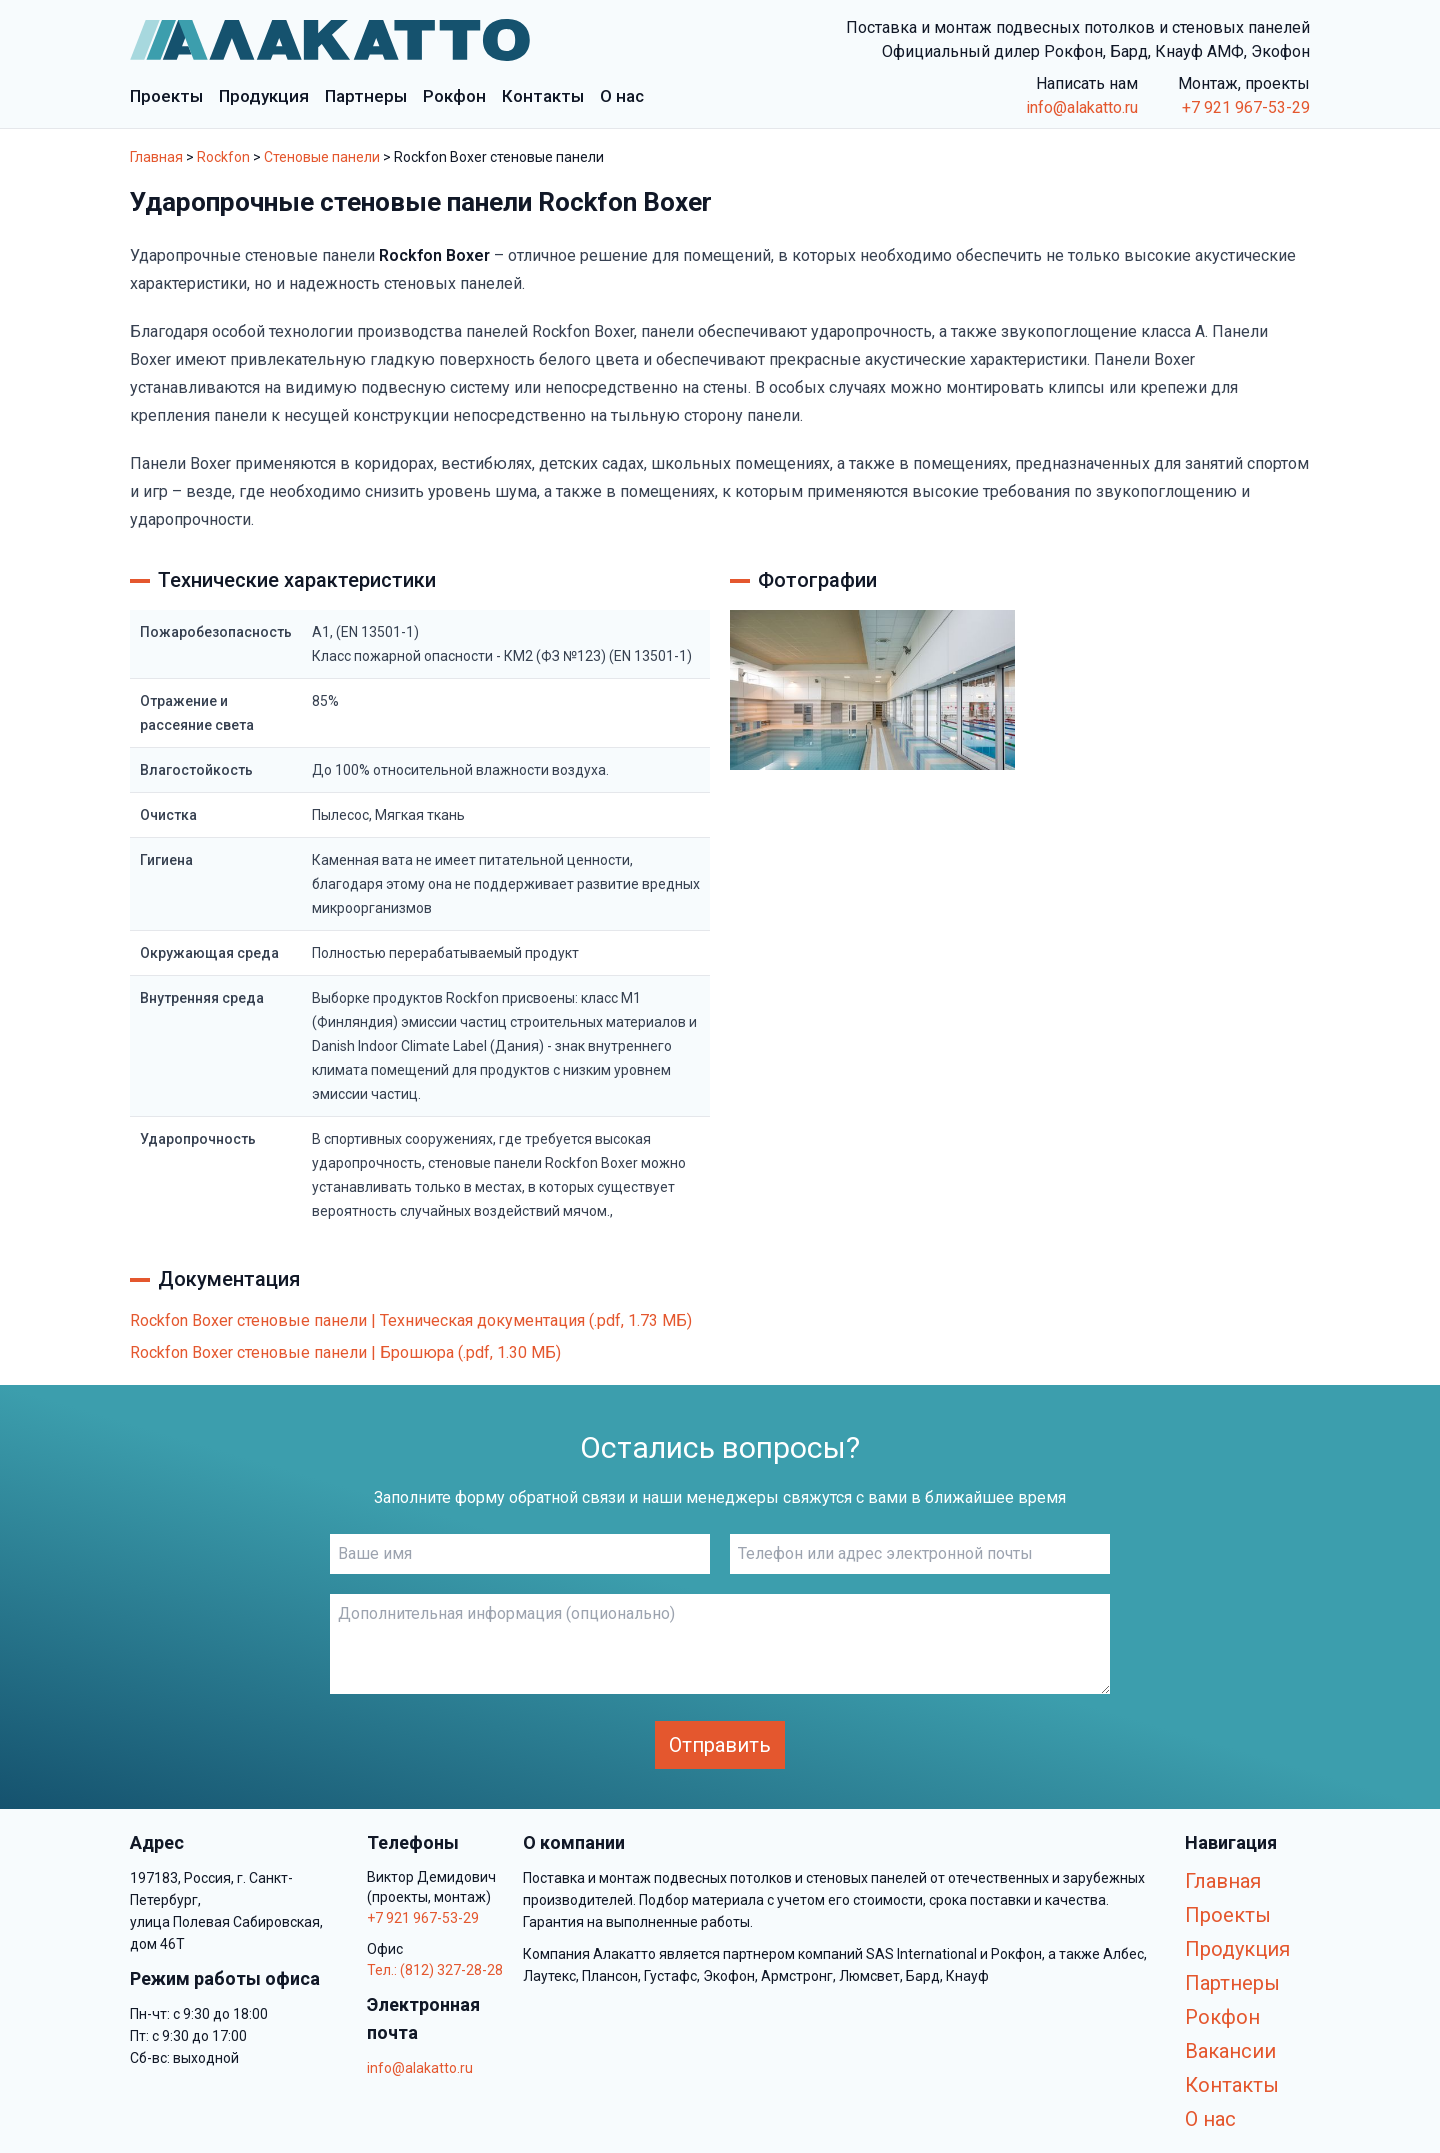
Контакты (1232, 2085)
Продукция (1237, 1949)
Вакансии (1230, 2051)
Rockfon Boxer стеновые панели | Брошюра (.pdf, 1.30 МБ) (345, 1352)
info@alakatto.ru (1082, 107)
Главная (156, 157)
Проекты (1228, 1915)
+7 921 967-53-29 (1246, 107)
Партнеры (1232, 1983)
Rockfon (223, 157)
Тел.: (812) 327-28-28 (435, 1970)
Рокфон (1222, 2017)
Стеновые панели (322, 157)
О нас (1210, 2119)
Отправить (720, 1745)
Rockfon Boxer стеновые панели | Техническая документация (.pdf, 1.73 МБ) (411, 1320)
